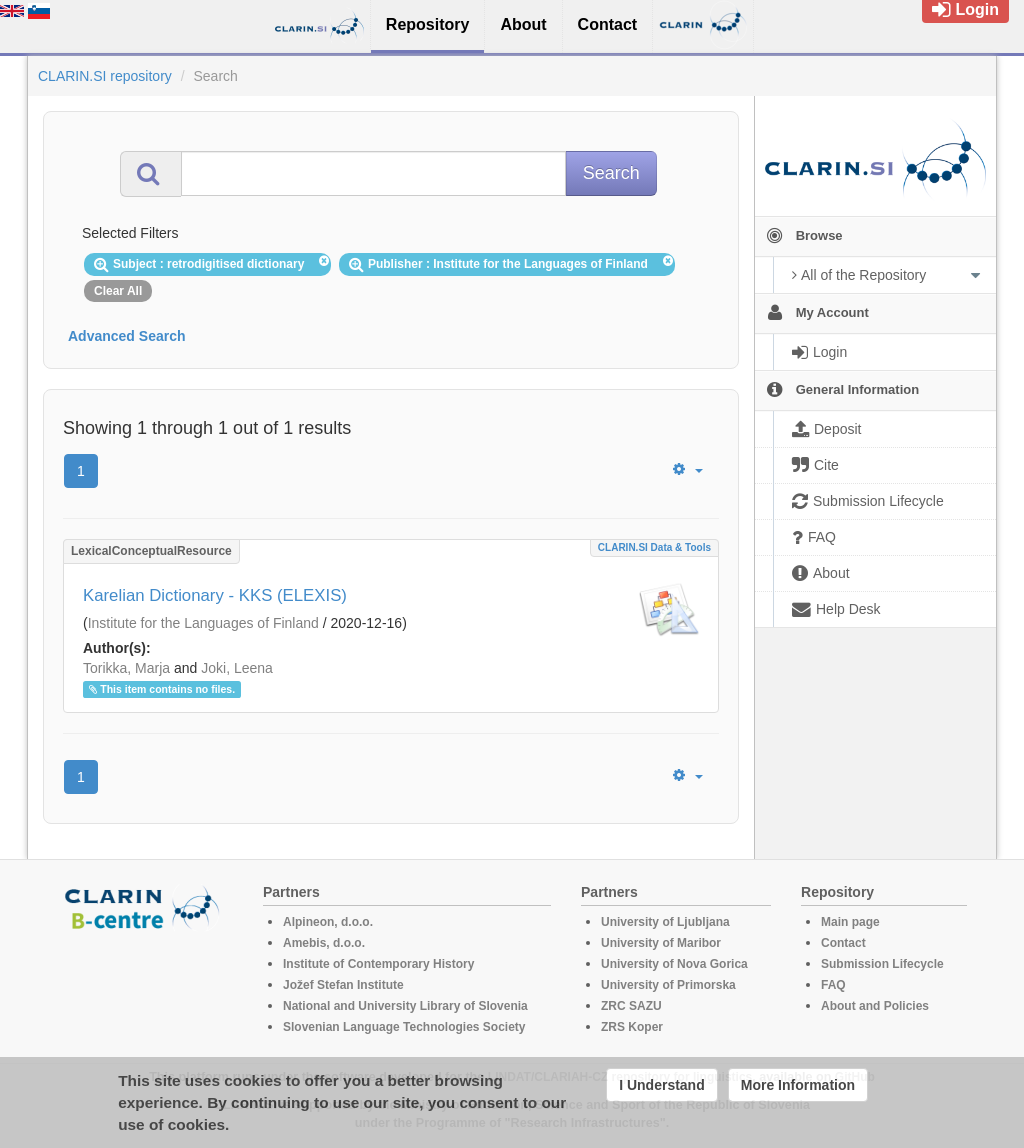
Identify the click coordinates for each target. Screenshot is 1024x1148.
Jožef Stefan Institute (343, 985)
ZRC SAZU (631, 1006)
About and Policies (875, 1006)
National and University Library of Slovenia (405, 1006)
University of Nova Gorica (674, 964)
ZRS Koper (632, 1027)
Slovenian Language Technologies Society (404, 1027)
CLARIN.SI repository (105, 76)
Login (965, 9)
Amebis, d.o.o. (324, 943)
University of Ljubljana (665, 922)
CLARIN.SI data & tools (654, 547)
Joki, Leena (237, 668)
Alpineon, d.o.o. (328, 922)
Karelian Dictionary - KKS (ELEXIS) (215, 595)
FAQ (833, 985)
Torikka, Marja (126, 668)
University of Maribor (661, 943)
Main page (850, 922)
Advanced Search (127, 336)
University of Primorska (668, 985)
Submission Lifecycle (882, 964)
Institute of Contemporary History (378, 964)
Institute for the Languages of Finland (203, 623)
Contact (843, 943)
